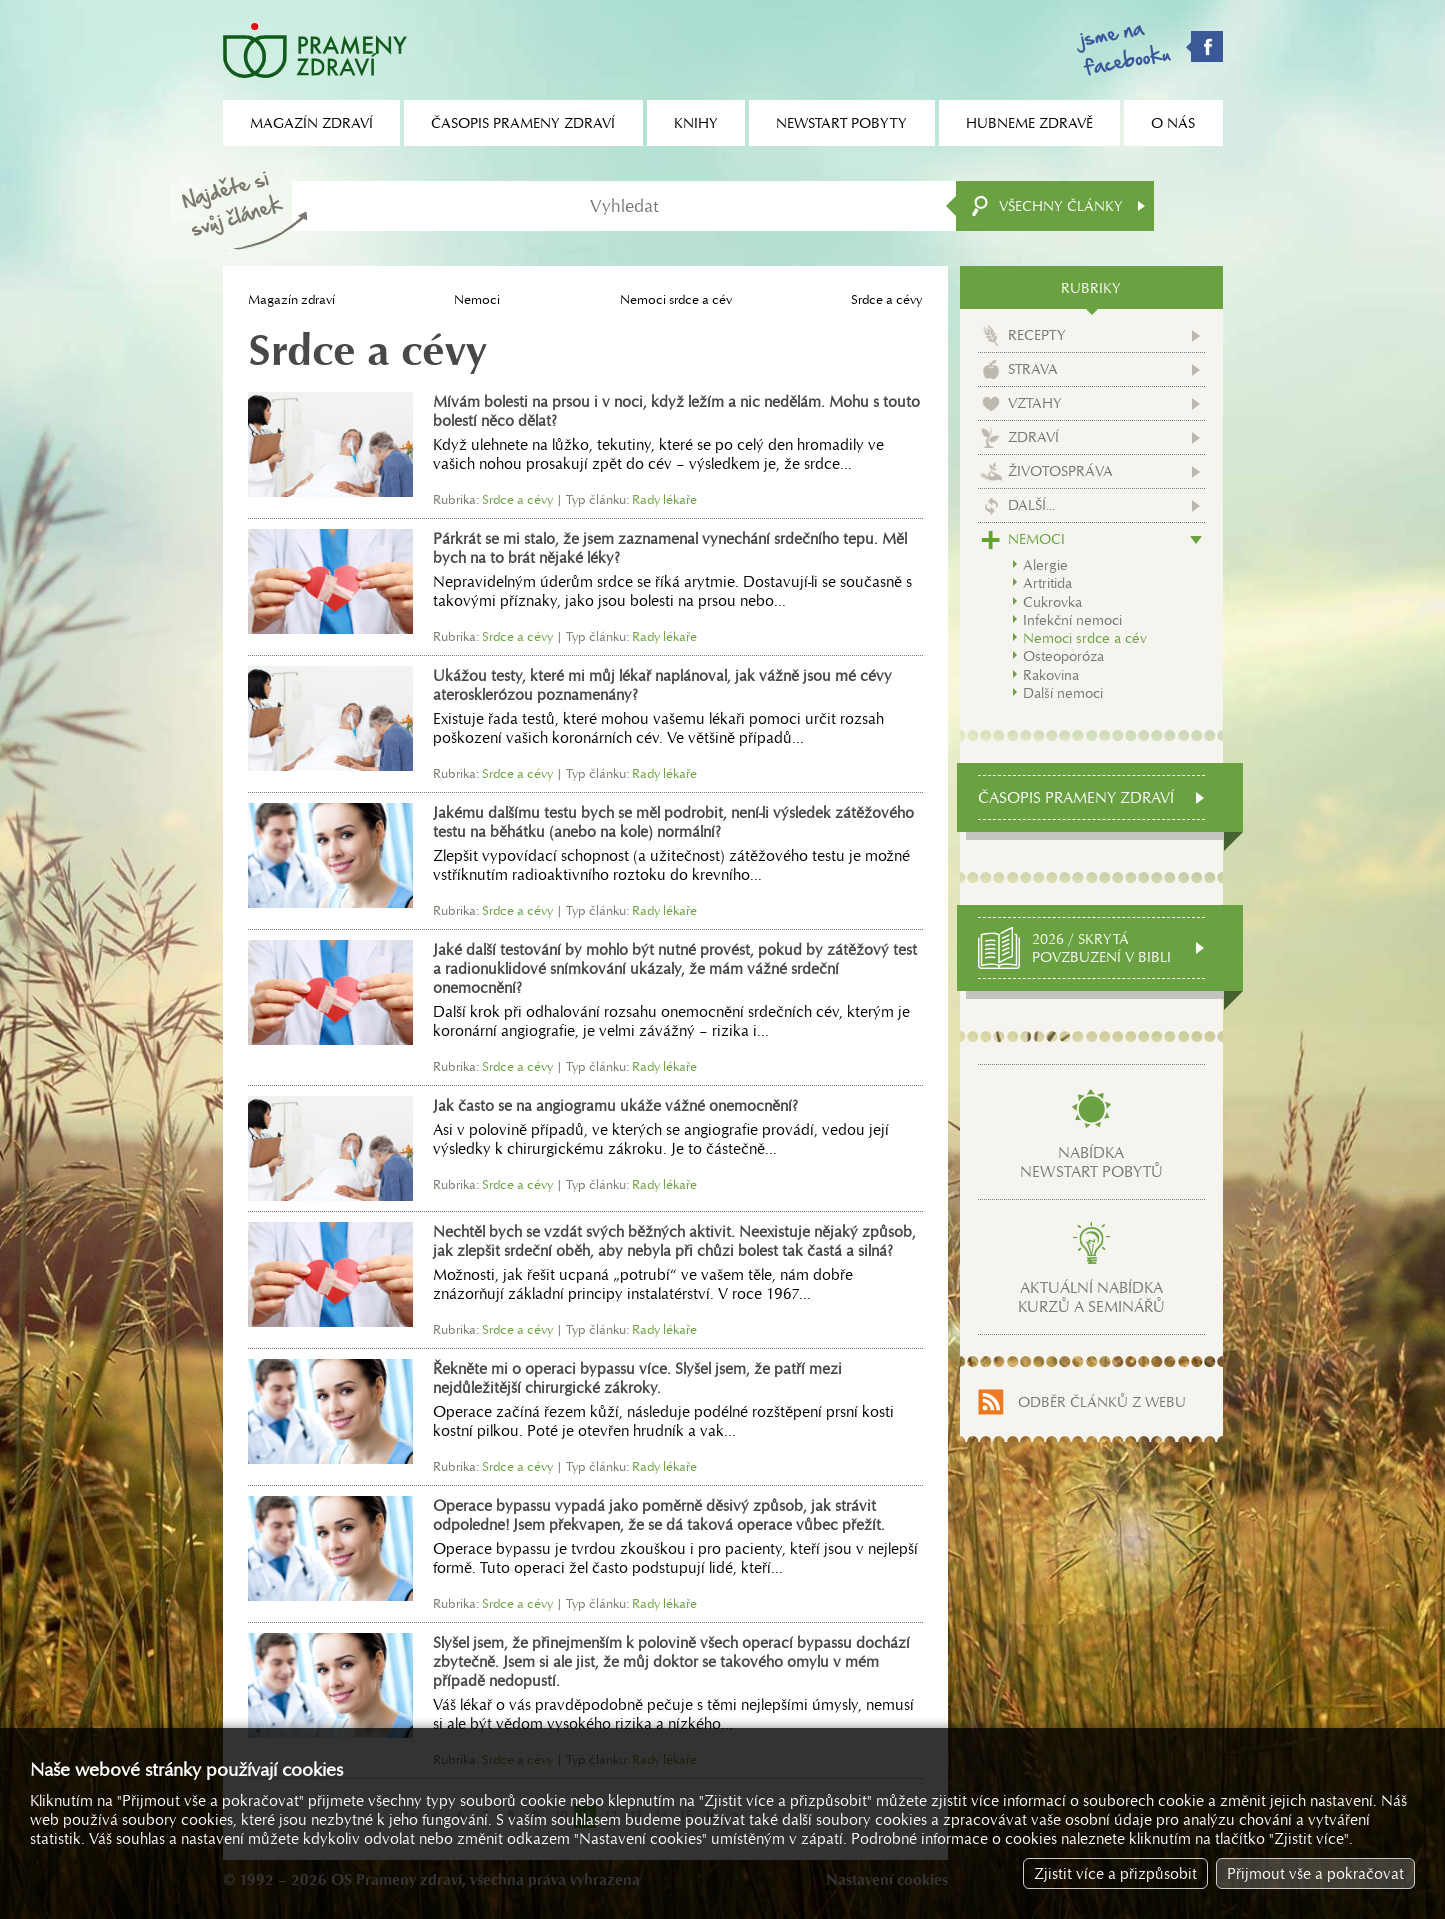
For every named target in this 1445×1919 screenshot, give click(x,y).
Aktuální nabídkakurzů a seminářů (1091, 1297)
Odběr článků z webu (1102, 1402)
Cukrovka (1052, 602)
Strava (1033, 369)
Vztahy (1035, 403)
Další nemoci (1063, 693)
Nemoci (477, 299)
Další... (1031, 505)
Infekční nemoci (1072, 620)
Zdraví (1033, 437)
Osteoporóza (1063, 656)
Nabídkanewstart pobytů (1091, 1162)
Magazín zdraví (291, 299)
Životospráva (1060, 471)
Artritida (1047, 583)
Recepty (1037, 335)
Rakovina (1051, 675)
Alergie (1045, 565)
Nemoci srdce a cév (676, 299)
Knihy (696, 123)
